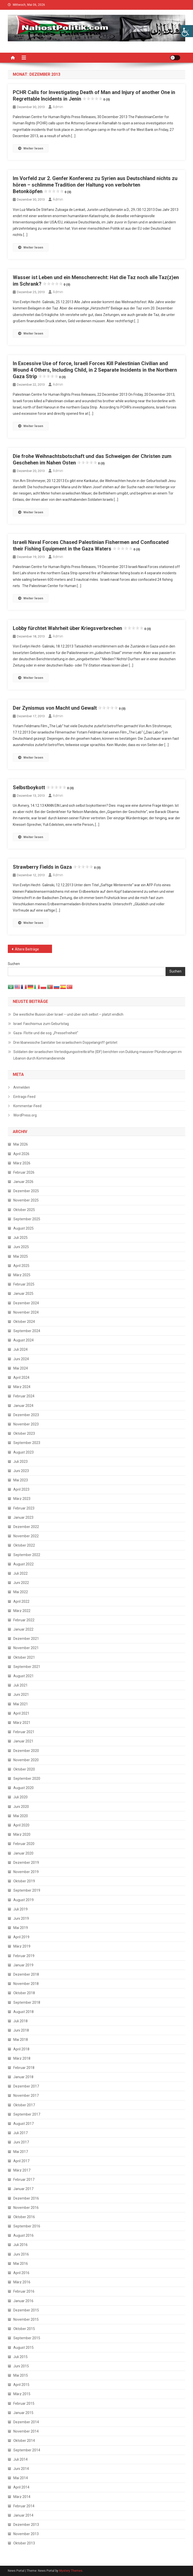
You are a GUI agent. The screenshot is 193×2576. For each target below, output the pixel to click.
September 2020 (26, 1779)
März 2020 (21, 1834)
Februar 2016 (23, 2291)
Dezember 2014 (26, 2422)
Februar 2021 (23, 1732)
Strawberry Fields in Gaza (57, 867)
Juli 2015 (20, 2357)
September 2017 (26, 2114)
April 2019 (21, 1937)
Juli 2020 (20, 1797)
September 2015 (26, 2338)
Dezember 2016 (26, 2198)
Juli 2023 (20, 1462)
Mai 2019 (20, 1928)
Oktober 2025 (24, 1210)
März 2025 (21, 1275)
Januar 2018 (23, 2077)
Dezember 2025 (26, 1191)
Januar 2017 (23, 2189)
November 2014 (26, 2431)
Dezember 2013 (26, 2525)
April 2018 (21, 2049)
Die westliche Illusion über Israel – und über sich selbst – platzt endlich (68, 1014)
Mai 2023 (20, 1480)
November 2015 (26, 2319)
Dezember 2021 (26, 1639)
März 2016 (21, 2282)
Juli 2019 (20, 1909)
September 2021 (26, 1667)
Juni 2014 (21, 2469)
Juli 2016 (20, 2245)
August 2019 (23, 1900)
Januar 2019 (23, 1965)
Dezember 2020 (26, 1751)
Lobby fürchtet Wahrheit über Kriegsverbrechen (82, 628)
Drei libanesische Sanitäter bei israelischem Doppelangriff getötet (65, 1042)
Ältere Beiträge (27, 949)
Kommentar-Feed (27, 1106)
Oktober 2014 (24, 2441)
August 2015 (23, 2348)
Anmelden (21, 1087)
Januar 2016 (23, 2301)
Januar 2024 (23, 1406)
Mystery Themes (70, 2570)
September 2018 (26, 2002)
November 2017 (26, 2096)
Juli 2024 (20, 1349)
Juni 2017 (21, 2142)
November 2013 (26, 2534)
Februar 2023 (23, 1508)
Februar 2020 (23, 1844)
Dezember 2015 (26, 2310)
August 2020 (23, 1788)
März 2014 (21, 2497)
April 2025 (21, 1266)
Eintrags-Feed (24, 1097)
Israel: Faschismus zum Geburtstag (41, 1024)
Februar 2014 (23, 2506)
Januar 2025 (23, 1294)
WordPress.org (25, 1115)
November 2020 (26, 1760)
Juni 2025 (21, 1247)
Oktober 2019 (24, 1881)
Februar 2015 (23, 2403)
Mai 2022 (20, 1592)
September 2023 (26, 1443)
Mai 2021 (20, 1704)
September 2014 (26, 2450)
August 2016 (23, 2235)
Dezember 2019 (26, 1863)
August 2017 (23, 2124)
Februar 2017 (23, 2180)
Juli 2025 (20, 1238)
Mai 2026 (20, 1144)
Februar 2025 (23, 1284)
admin (58, 107)
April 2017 (21, 2161)
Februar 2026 (23, 1172)
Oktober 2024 (24, 1322)
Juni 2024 (21, 1359)
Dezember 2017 (26, 2086)
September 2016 (26, 2226)
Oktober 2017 (24, 2105)
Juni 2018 (21, 2030)
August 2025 (23, 1228)
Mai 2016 (20, 2264)
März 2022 (21, 1611)
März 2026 (21, 1163)
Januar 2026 (23, 1182)
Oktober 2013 (24, 2543)
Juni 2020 (21, 1807)
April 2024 (21, 1378)
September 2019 (26, 1890)
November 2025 (26, 1200)
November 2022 (26, 1536)
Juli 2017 (20, 2133)
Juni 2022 (21, 1583)
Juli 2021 (20, 1685)
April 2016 (21, 2273)
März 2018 (21, 2058)
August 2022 (23, 1564)
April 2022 (21, 1601)
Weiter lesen (30, 148)
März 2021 (21, 1723)
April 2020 (21, 1825)
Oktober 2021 (24, 1657)
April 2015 (21, 2385)
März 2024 (21, 1387)
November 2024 (26, 1312)
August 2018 (23, 2012)
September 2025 (26, 1219)
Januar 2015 (23, 2413)
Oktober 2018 (24, 1993)
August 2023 (23, 1452)
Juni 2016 (21, 2254)
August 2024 (23, 1340)
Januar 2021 (23, 1741)
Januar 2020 (23, 1853)
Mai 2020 (20, 1816)
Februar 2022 (23, 1620)
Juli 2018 (20, 2021)
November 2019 (26, 1872)
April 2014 (21, 2487)
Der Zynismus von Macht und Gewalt (69, 708)
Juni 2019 (21, 1918)
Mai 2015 (20, 2375)
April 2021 (21, 1713)
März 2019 (21, 1946)
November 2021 (26, 1648)
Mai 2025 (20, 1256)
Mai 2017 (20, 2152)
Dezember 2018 (26, 1974)
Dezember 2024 (26, 1303)
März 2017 (21, 2170)
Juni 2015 (21, 2366)
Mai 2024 (20, 1368)
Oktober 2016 (24, 2217)
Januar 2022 (23, 1629)
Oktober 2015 (24, 2329)
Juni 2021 (21, 1695)
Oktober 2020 (24, 1769)
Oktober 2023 (24, 1433)
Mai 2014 (20, 2478)
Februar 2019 (23, 1956)
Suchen (14, 964)
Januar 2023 (23, 1517)
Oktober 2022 (24, 1545)
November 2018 (26, 1984)
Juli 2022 (20, 1573)
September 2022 (26, 1555)
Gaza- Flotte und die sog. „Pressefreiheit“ (45, 1033)
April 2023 (21, 1489)
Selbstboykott (43, 787)
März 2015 (21, 2394)
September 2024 (26, 1331)
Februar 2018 (23, 2068)
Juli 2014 (20, 2459)
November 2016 (26, 2208)
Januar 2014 (23, 2515)
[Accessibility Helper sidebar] (187, 31)
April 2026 (21, 1154)
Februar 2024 (23, 1396)
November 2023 (26, 1424)
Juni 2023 (21, 1471)
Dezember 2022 (26, 1527)
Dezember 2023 (26, 1415)
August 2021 (23, 1676)
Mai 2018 (20, 2040)
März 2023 (21, 1499)
